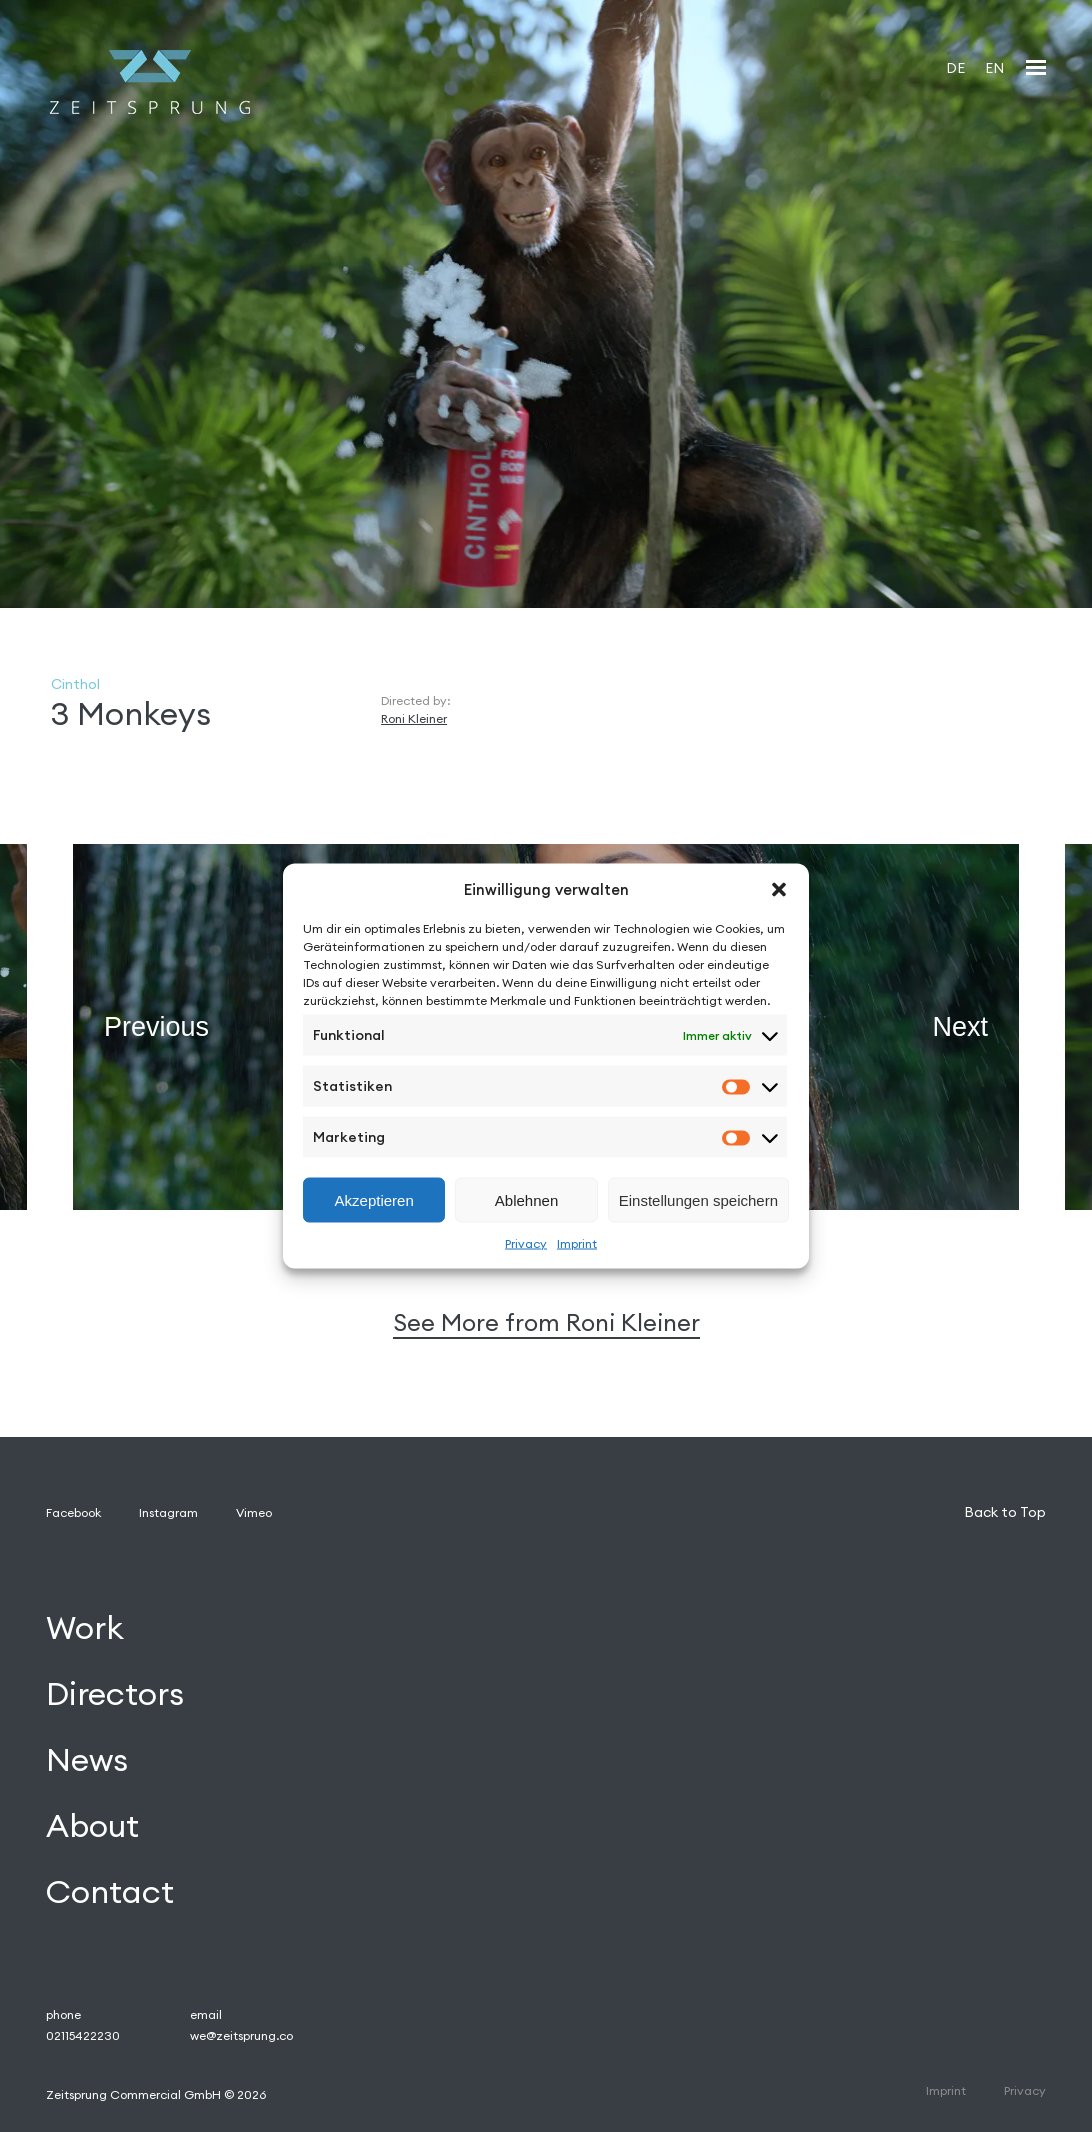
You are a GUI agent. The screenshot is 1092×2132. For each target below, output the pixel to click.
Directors (115, 1694)
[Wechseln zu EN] (994, 67)
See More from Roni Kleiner (546, 1322)
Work (85, 1628)
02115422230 (83, 2035)
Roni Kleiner (414, 718)
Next (960, 1026)
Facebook (73, 1512)
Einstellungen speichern (698, 1199)
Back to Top (1005, 1512)
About (92, 1825)
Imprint (577, 1243)
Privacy (526, 1243)
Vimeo (254, 1512)
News (87, 1759)
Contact (110, 1891)
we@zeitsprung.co (241, 2035)
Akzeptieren (374, 1199)
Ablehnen (526, 1199)
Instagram (168, 1512)
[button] (779, 889)
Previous (156, 1026)
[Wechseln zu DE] (955, 67)
